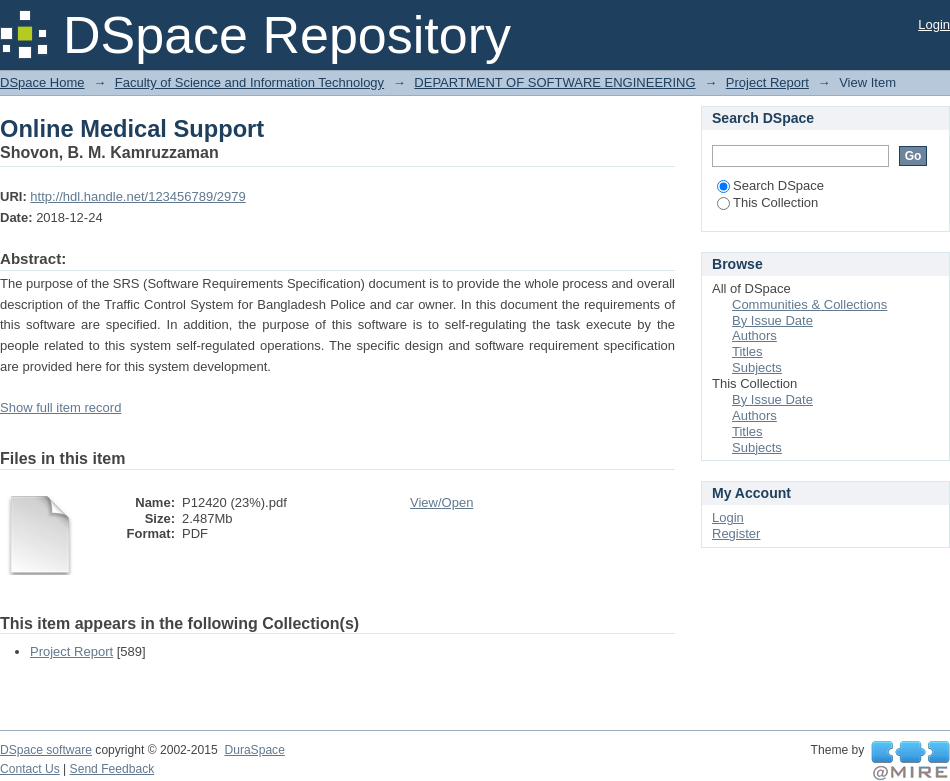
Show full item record (60, 407)
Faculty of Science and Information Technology (249, 82)
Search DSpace (770, 185)
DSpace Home (42, 82)
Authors (754, 335)
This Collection (767, 202)
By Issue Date (772, 320)
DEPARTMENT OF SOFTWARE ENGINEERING (554, 82)
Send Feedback (112, 769)
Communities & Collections (809, 304)
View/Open (441, 502)
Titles (747, 351)
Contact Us (30, 769)
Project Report (767, 82)
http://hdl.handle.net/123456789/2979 (137, 196)
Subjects (757, 367)
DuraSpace (254, 750)
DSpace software (46, 750)
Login (934, 24)
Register (736, 533)
